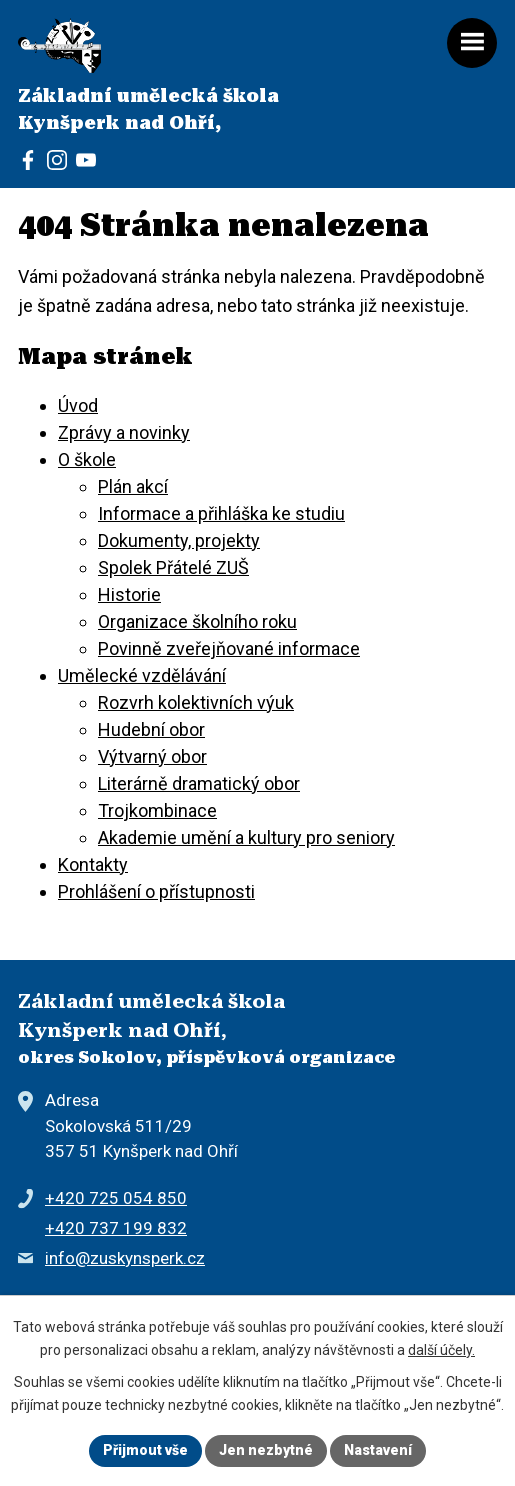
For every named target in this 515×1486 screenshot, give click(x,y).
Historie (129, 594)
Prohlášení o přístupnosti (156, 891)
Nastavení (378, 1450)
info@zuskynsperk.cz (125, 1258)
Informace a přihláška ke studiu (221, 513)
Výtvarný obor (152, 756)
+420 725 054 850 (116, 1198)
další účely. (441, 1350)
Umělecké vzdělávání (142, 675)
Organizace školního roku (197, 621)
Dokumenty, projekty (179, 540)
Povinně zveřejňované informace (229, 648)
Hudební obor (151, 729)
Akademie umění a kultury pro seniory (246, 837)
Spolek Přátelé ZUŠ (173, 567)
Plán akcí (133, 486)
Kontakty (93, 864)
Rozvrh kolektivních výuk (196, 702)
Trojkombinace (157, 810)
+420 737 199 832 (116, 1228)
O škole (87, 459)
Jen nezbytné (266, 1450)
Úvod (78, 405)
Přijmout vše (145, 1450)
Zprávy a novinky (124, 432)
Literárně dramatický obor (199, 783)
